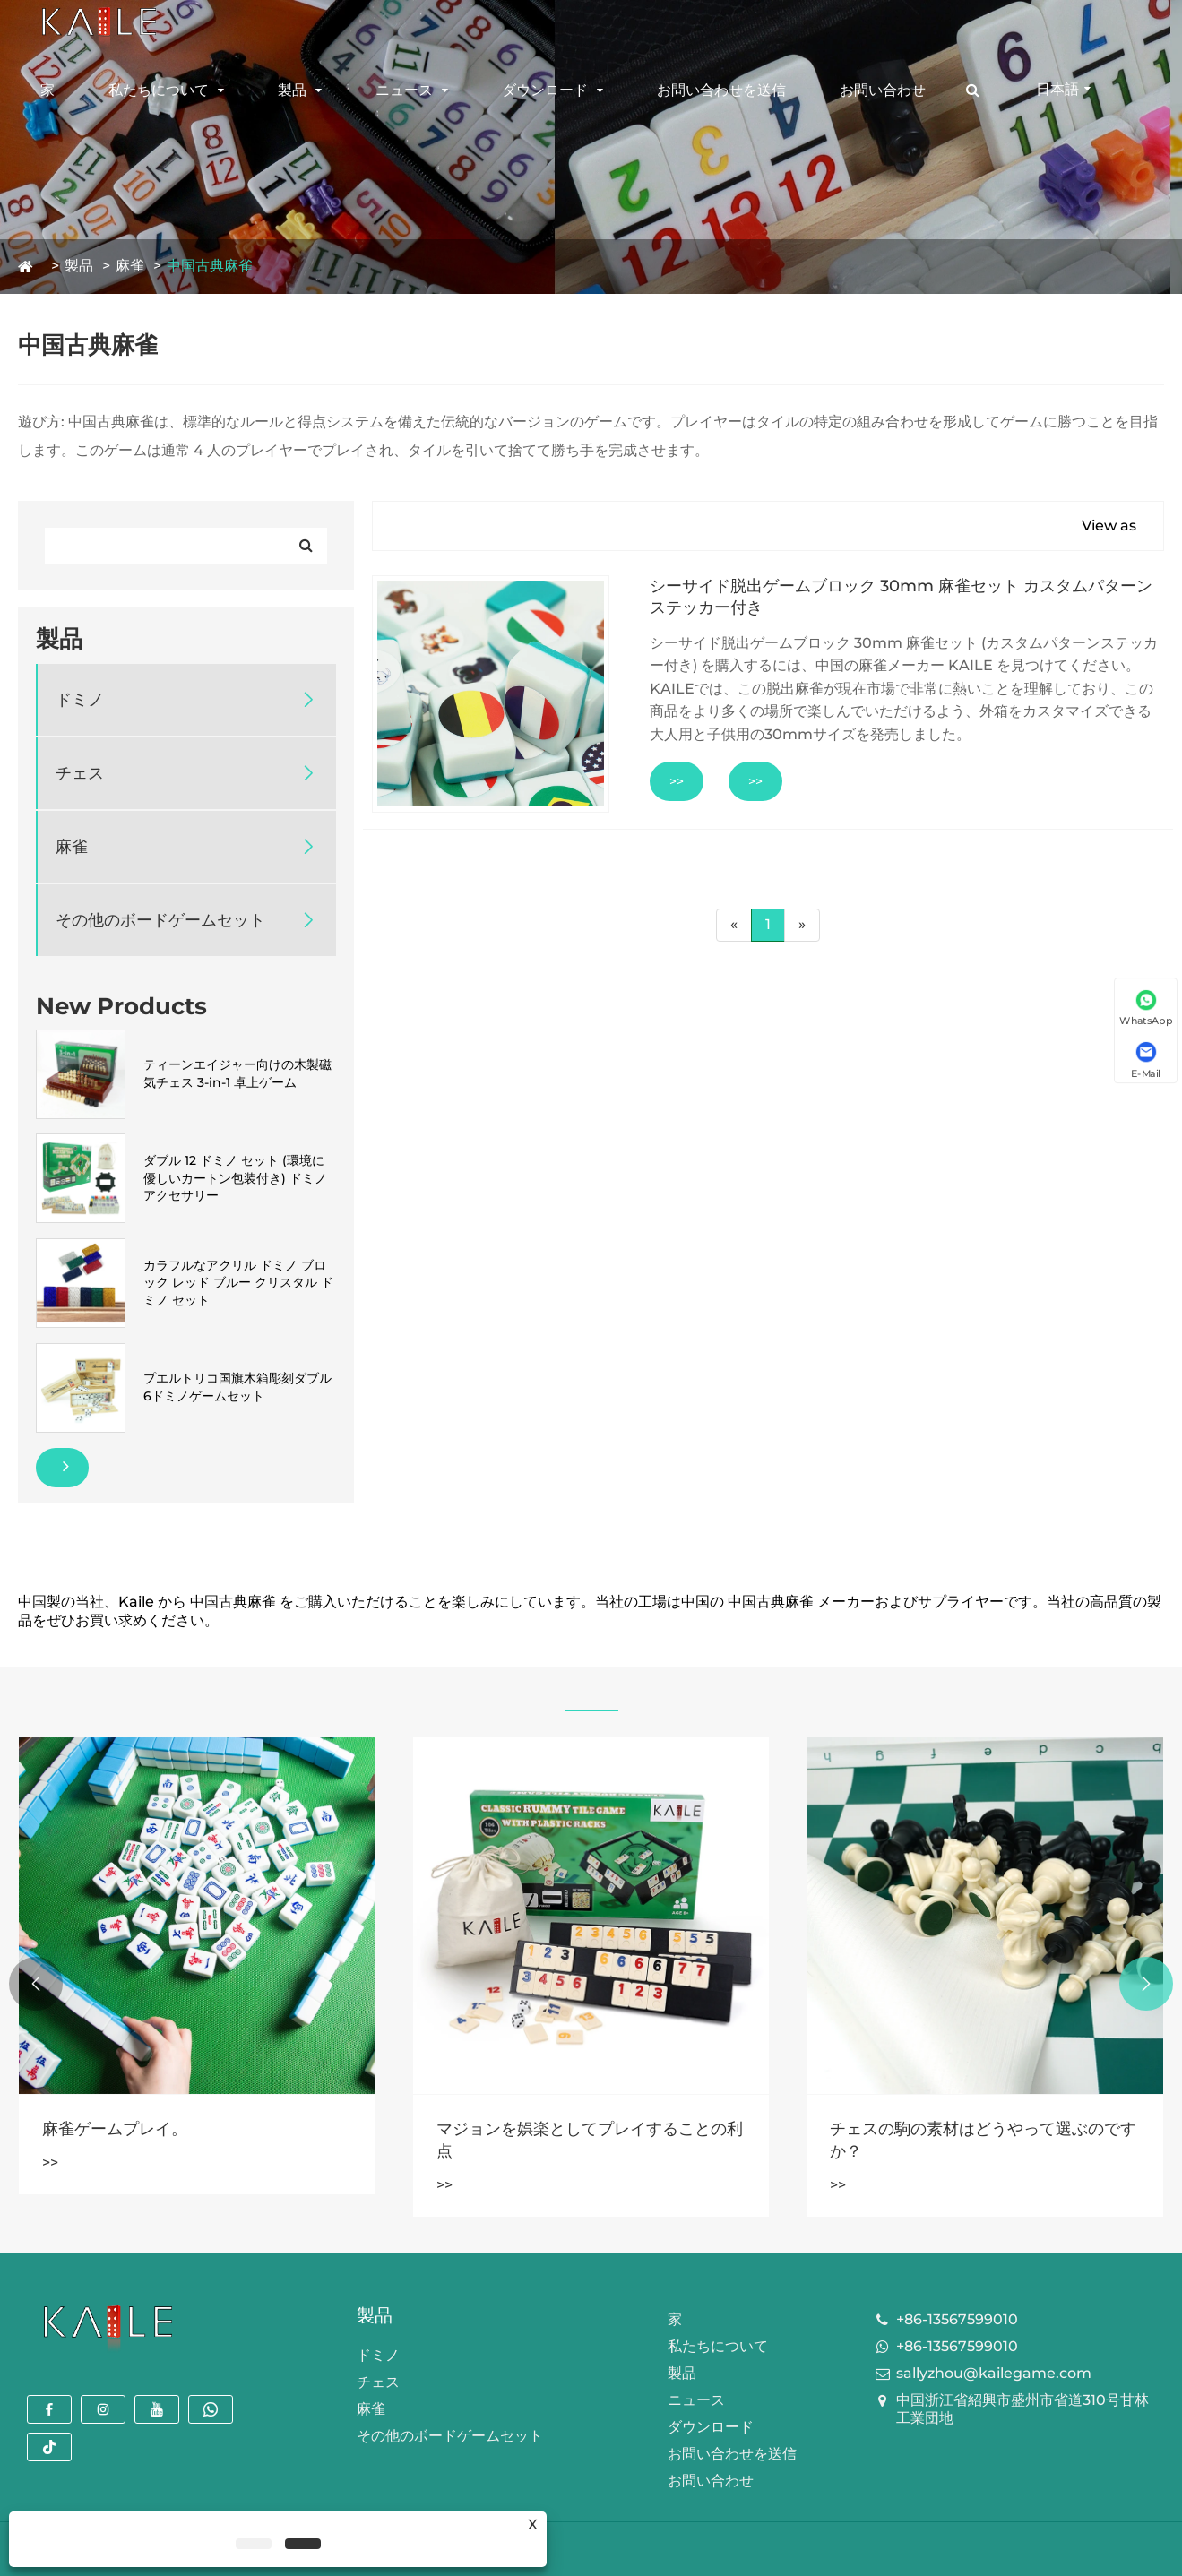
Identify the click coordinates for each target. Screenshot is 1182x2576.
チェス (80, 773)
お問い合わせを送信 (721, 90)
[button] (1146, 1984)
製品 (292, 90)
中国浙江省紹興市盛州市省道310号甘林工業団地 (1022, 2408)
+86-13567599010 (957, 2319)
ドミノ (80, 700)
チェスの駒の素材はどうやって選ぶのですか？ (983, 2140)
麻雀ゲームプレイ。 (114, 2129)
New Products (121, 1006)
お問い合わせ (883, 90)
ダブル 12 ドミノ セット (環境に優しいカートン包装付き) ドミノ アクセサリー (235, 1177)
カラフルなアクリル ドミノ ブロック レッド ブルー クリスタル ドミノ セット (238, 1282)
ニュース (404, 90)
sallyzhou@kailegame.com (993, 2373)
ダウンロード (545, 90)
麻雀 (130, 265)
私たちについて (158, 90)
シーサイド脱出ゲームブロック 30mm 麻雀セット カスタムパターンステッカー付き (901, 596)
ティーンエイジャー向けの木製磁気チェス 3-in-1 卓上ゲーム (237, 1073)
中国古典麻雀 (210, 265)
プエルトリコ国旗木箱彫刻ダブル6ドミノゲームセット (237, 1387)
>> (676, 781)
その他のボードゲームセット (160, 920)
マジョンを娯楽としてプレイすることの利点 (589, 2140)
